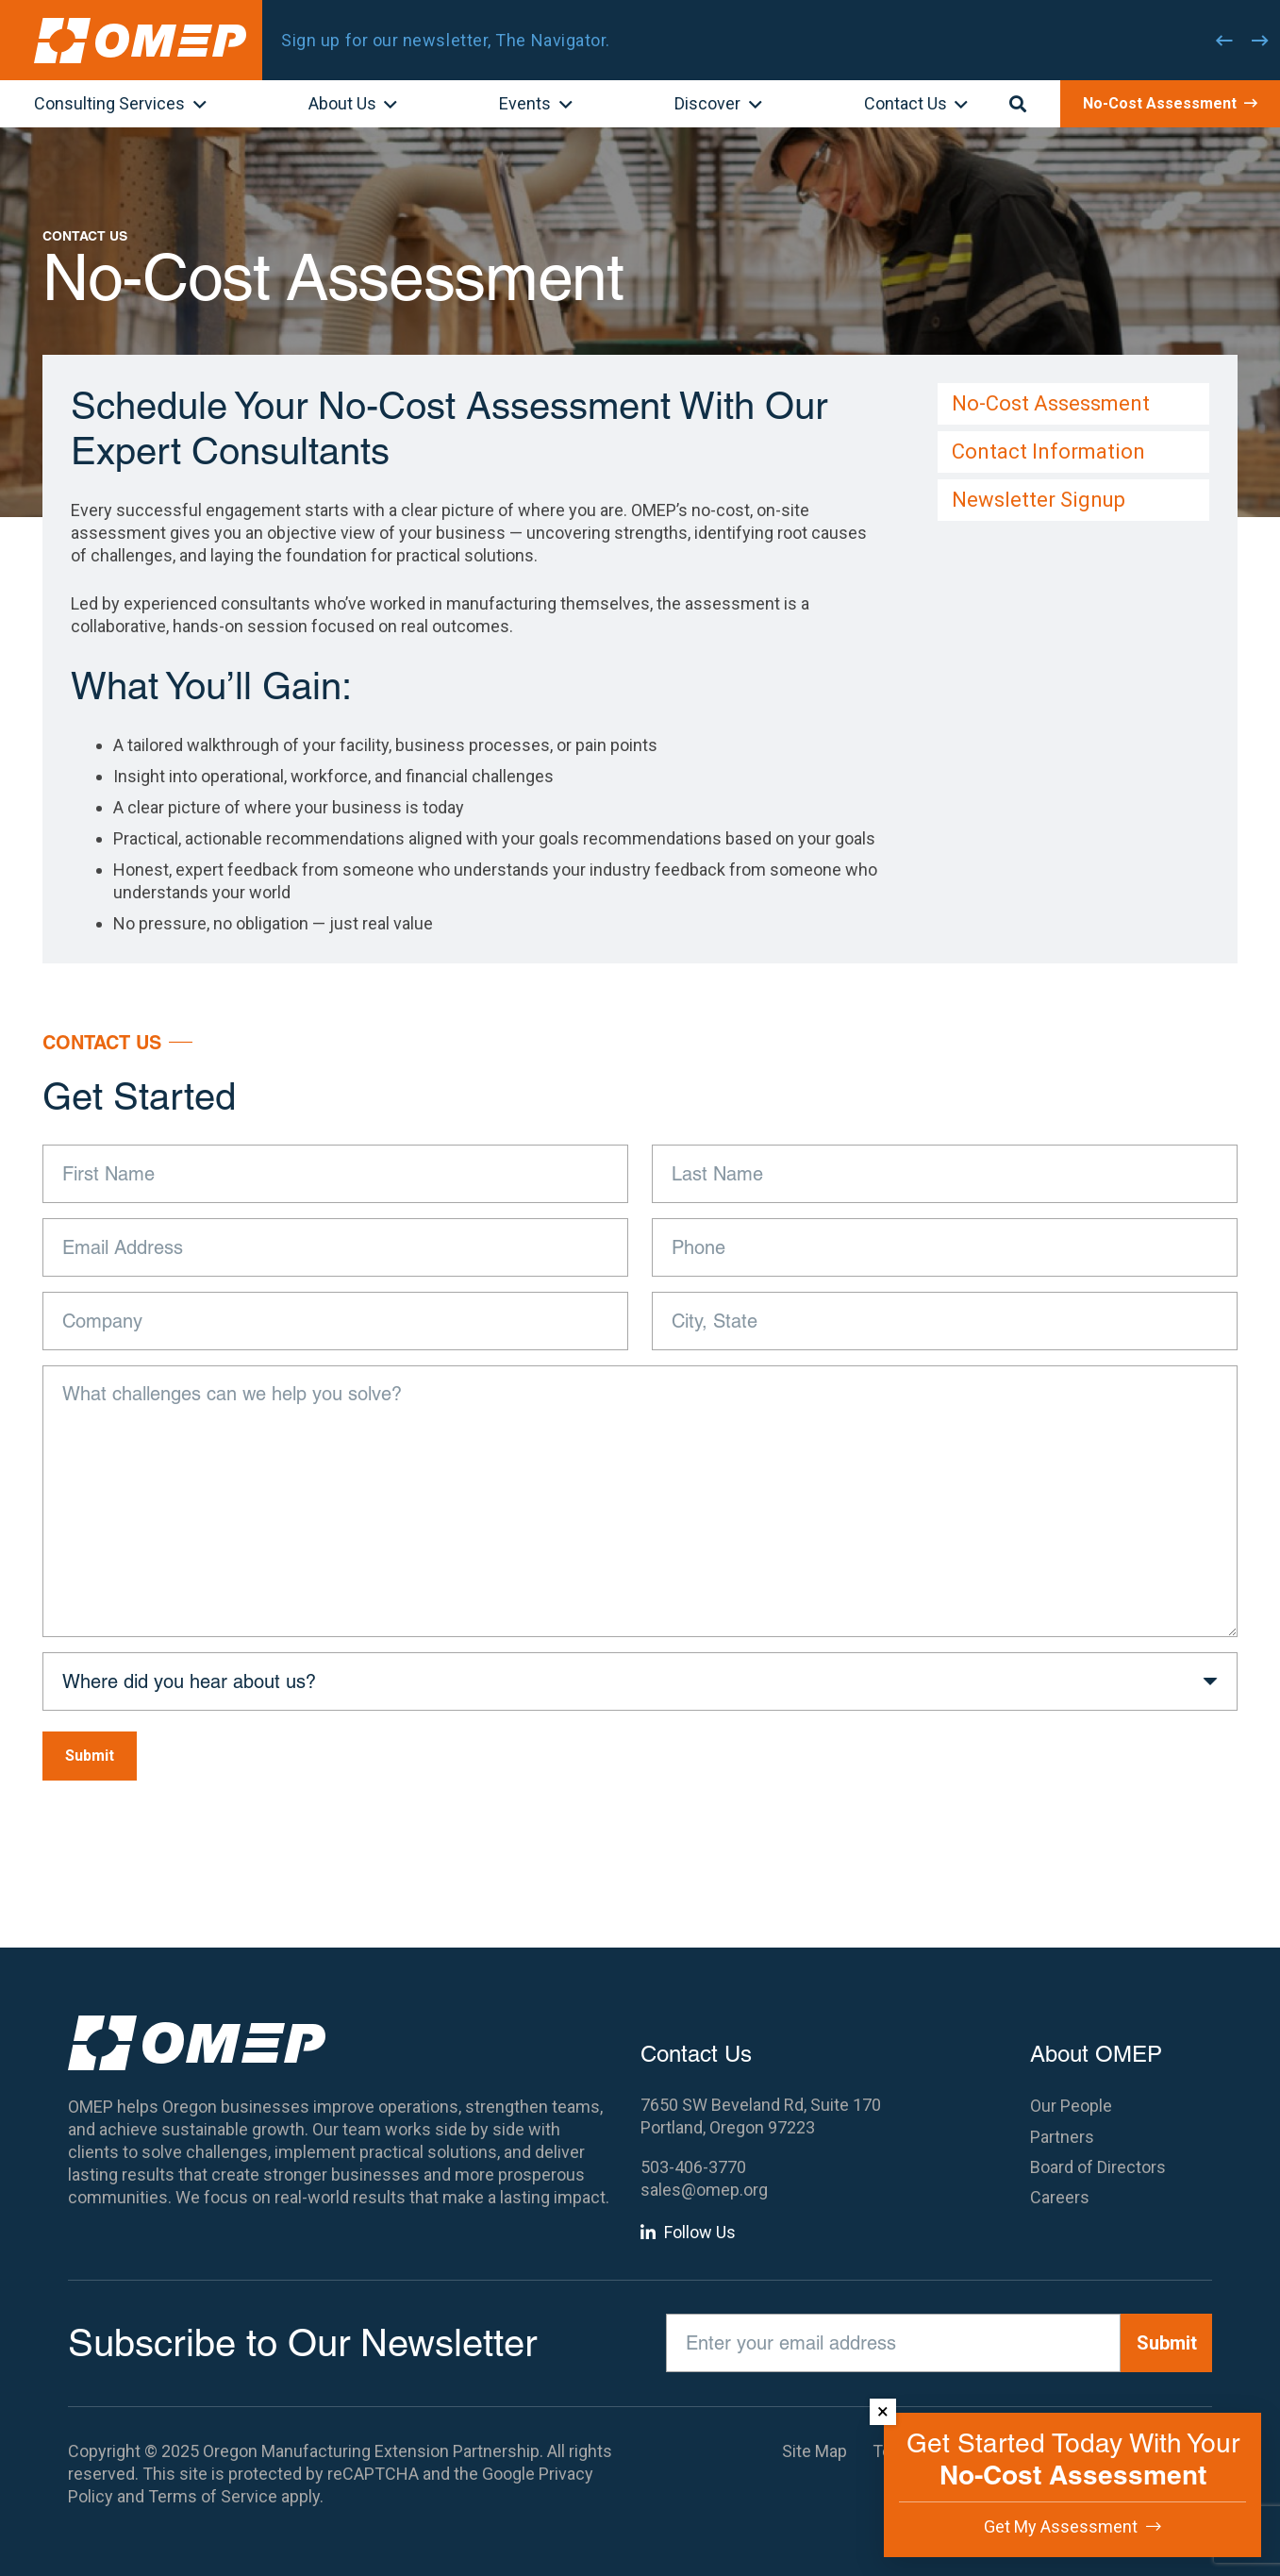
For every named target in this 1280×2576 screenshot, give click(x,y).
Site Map (814, 2451)
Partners (1062, 2137)
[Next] (1260, 40)
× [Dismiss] (883, 2411)
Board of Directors (1098, 2167)
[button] (196, 105)
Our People (1071, 2106)
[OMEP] (140, 40)
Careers (1059, 2197)
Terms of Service (212, 2496)
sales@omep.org (704, 2190)
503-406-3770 (693, 2167)
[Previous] (1224, 40)
